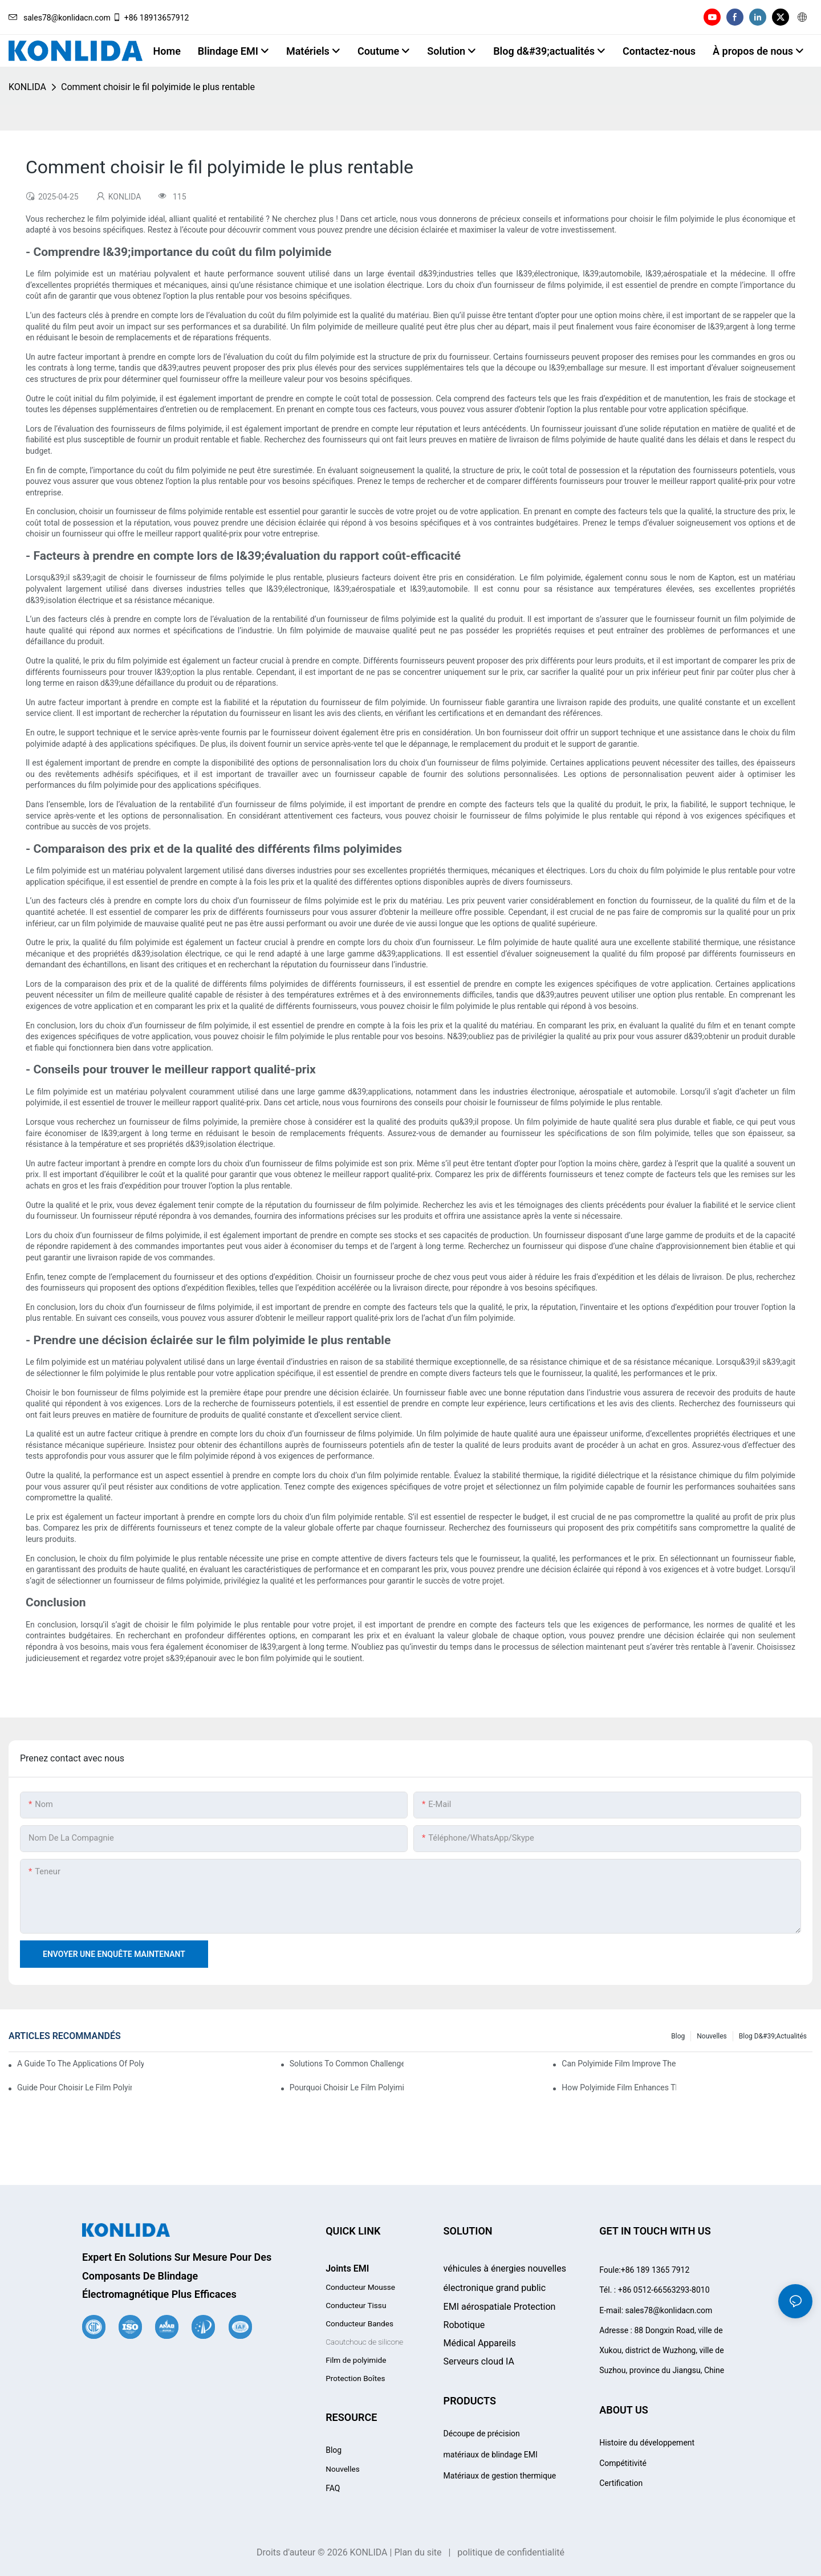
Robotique (464, 2324)
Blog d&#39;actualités (773, 2036)
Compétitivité (623, 2463)
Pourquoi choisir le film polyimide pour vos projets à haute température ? (347, 2087)
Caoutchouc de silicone (364, 2341)
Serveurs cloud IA (479, 2361)
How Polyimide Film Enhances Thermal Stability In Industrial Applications (619, 2087)
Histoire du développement (646, 2442)
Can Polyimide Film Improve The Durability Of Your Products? (619, 2063)
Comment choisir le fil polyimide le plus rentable (158, 87)
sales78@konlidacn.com (60, 17)
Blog (678, 2036)
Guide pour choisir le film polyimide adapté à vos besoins (74, 2087)
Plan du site (417, 2552)
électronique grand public (495, 2287)
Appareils (480, 2343)
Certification (621, 2483)
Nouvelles (712, 2036)
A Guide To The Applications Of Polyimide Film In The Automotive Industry (80, 2063)
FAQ (333, 2488)
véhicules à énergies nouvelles (505, 2268)
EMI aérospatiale (500, 2306)
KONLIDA (27, 87)
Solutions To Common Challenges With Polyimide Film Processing (347, 2063)
